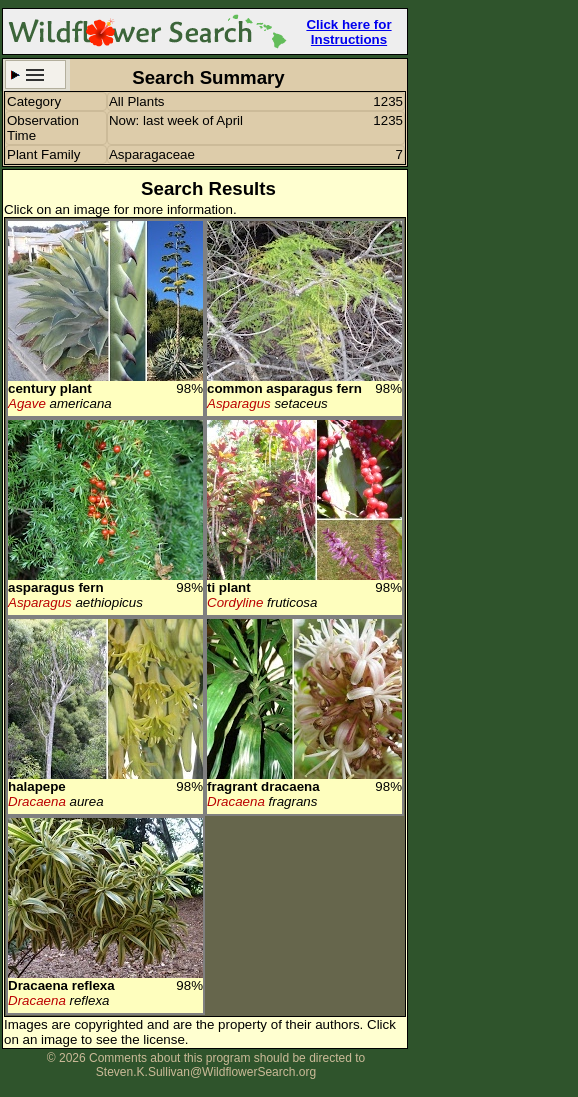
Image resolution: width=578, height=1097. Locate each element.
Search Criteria (35, 74)
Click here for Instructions (348, 32)
